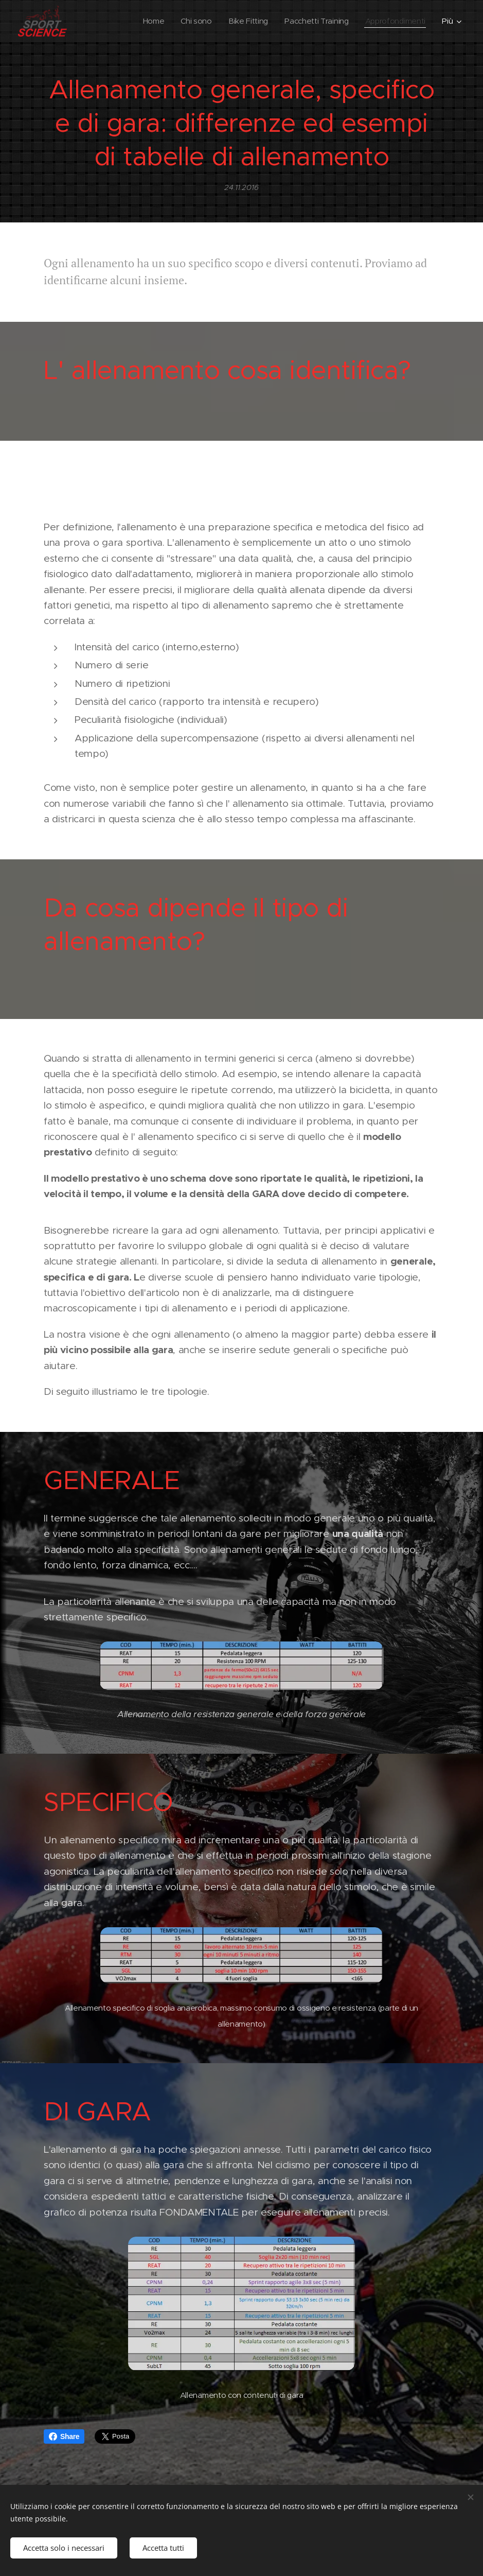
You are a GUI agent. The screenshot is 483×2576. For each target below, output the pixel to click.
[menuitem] (147, 21)
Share (64, 2436)
